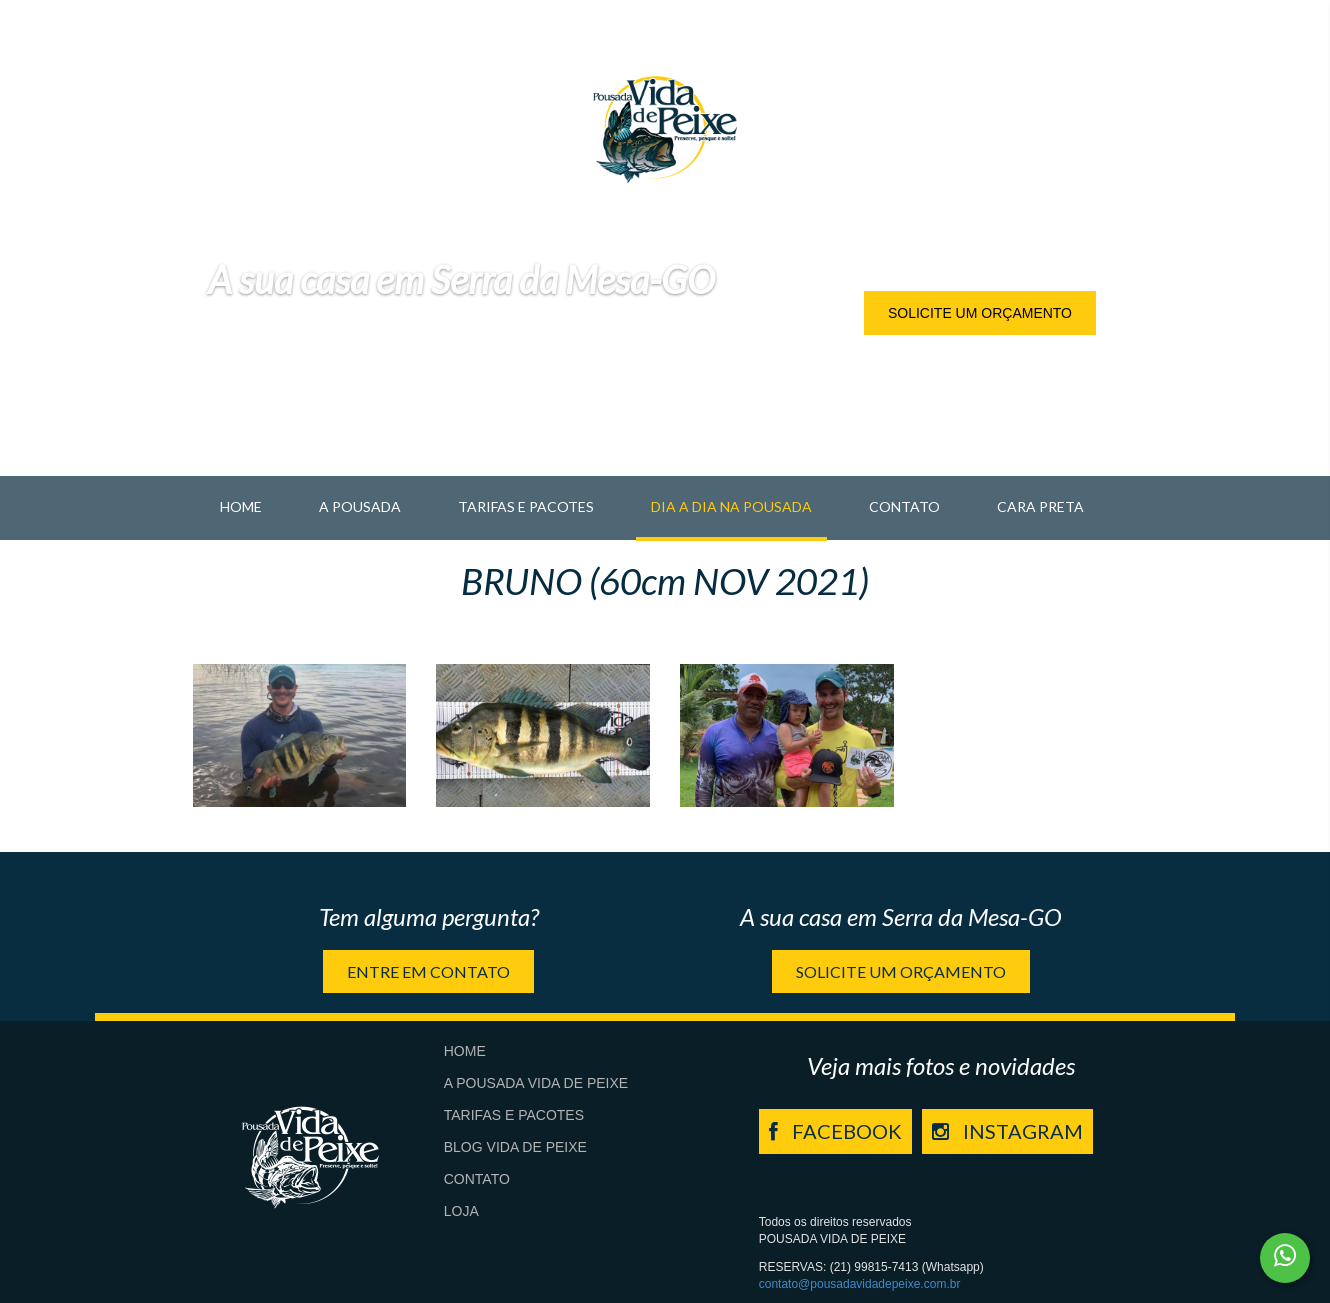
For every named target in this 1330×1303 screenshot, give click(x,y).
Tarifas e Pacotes (526, 506)
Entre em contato (428, 971)
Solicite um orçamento (980, 313)
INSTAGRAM (1007, 1131)
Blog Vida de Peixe (515, 1147)
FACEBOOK (835, 1131)
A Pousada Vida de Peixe (536, 1083)
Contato (904, 506)
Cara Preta (1040, 506)
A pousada (360, 506)
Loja (461, 1211)
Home (241, 506)
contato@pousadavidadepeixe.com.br (860, 1284)
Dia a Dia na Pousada (731, 506)
